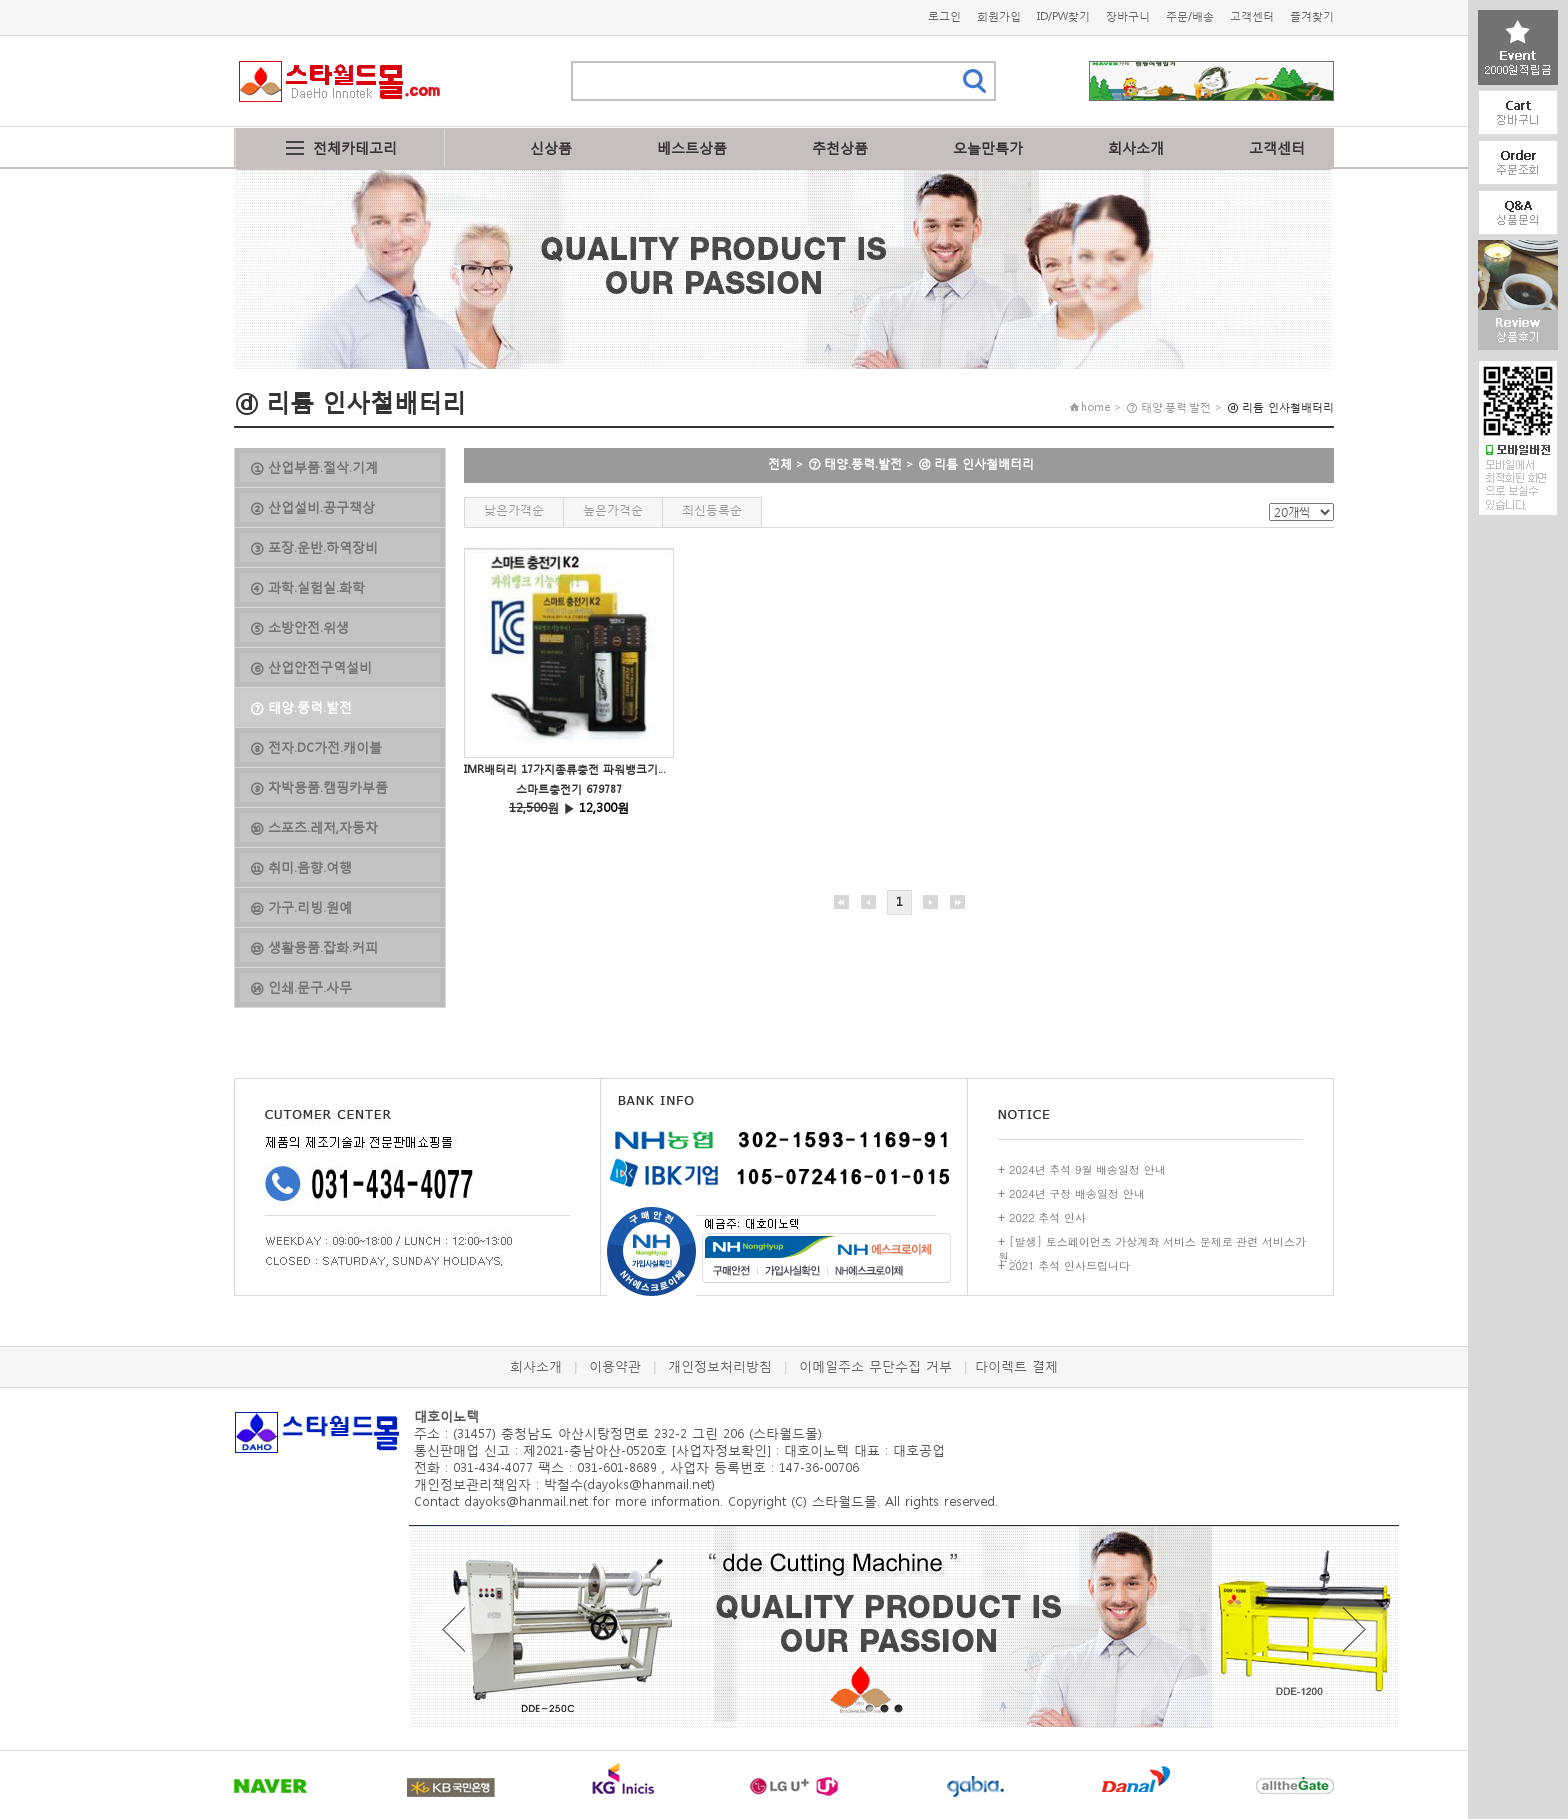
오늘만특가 (988, 147)
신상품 (551, 147)
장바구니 (1128, 16)
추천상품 (840, 147)
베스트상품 (692, 147)
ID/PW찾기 (1063, 16)
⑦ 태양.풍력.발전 (855, 463)
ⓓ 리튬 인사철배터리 (976, 463)
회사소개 (1136, 147)
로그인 (944, 16)
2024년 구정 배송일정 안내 (1077, 1193)
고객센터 (1252, 16)
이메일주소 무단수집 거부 (875, 1366)
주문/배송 (1190, 16)
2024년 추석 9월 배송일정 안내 (1087, 1169)
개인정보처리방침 (720, 1366)
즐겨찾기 (1312, 16)
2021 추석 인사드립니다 (1069, 1265)
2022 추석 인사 (1047, 1217)
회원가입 (999, 16)
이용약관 (615, 1366)
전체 (780, 463)
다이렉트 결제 (1016, 1366)
